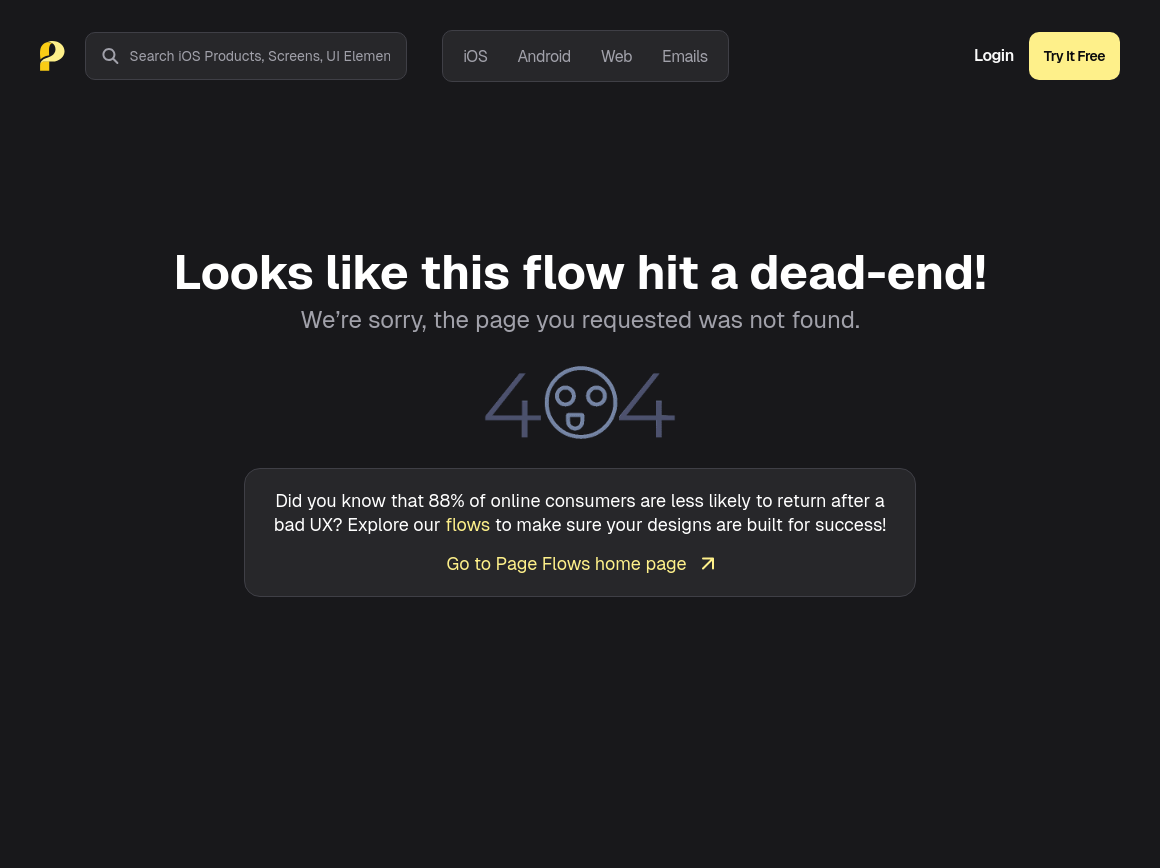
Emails (685, 56)
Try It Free (1074, 56)
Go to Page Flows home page (579, 563)
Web (616, 56)
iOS (475, 56)
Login (994, 56)
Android (543, 56)
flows (467, 524)
